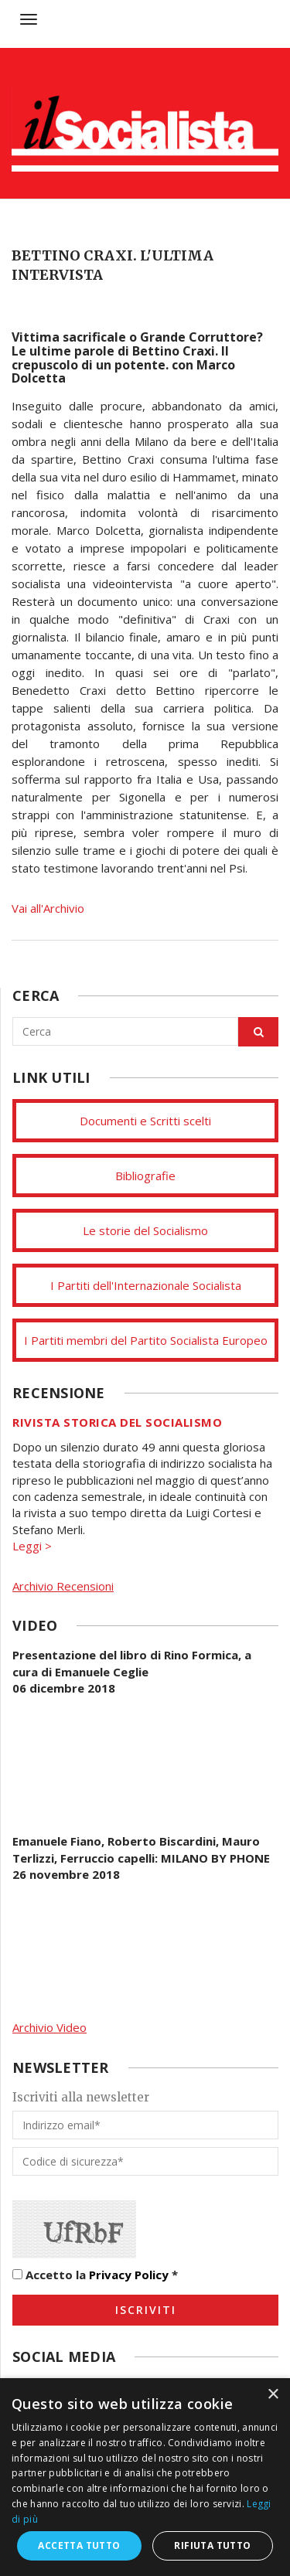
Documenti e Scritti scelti (145, 1120)
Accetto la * (95, 2274)
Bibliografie (145, 1175)
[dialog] (145, 2477)
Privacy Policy (129, 2274)
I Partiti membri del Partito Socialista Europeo (146, 1340)
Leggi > (32, 1545)
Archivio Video (49, 2027)
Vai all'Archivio (48, 908)
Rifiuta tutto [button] (212, 2545)
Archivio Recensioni (63, 1586)
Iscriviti (145, 2309)
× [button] (272, 2395)
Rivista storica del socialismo (117, 1422)
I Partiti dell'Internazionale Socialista (145, 1285)
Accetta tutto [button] (79, 2545)
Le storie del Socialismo (145, 1230)
